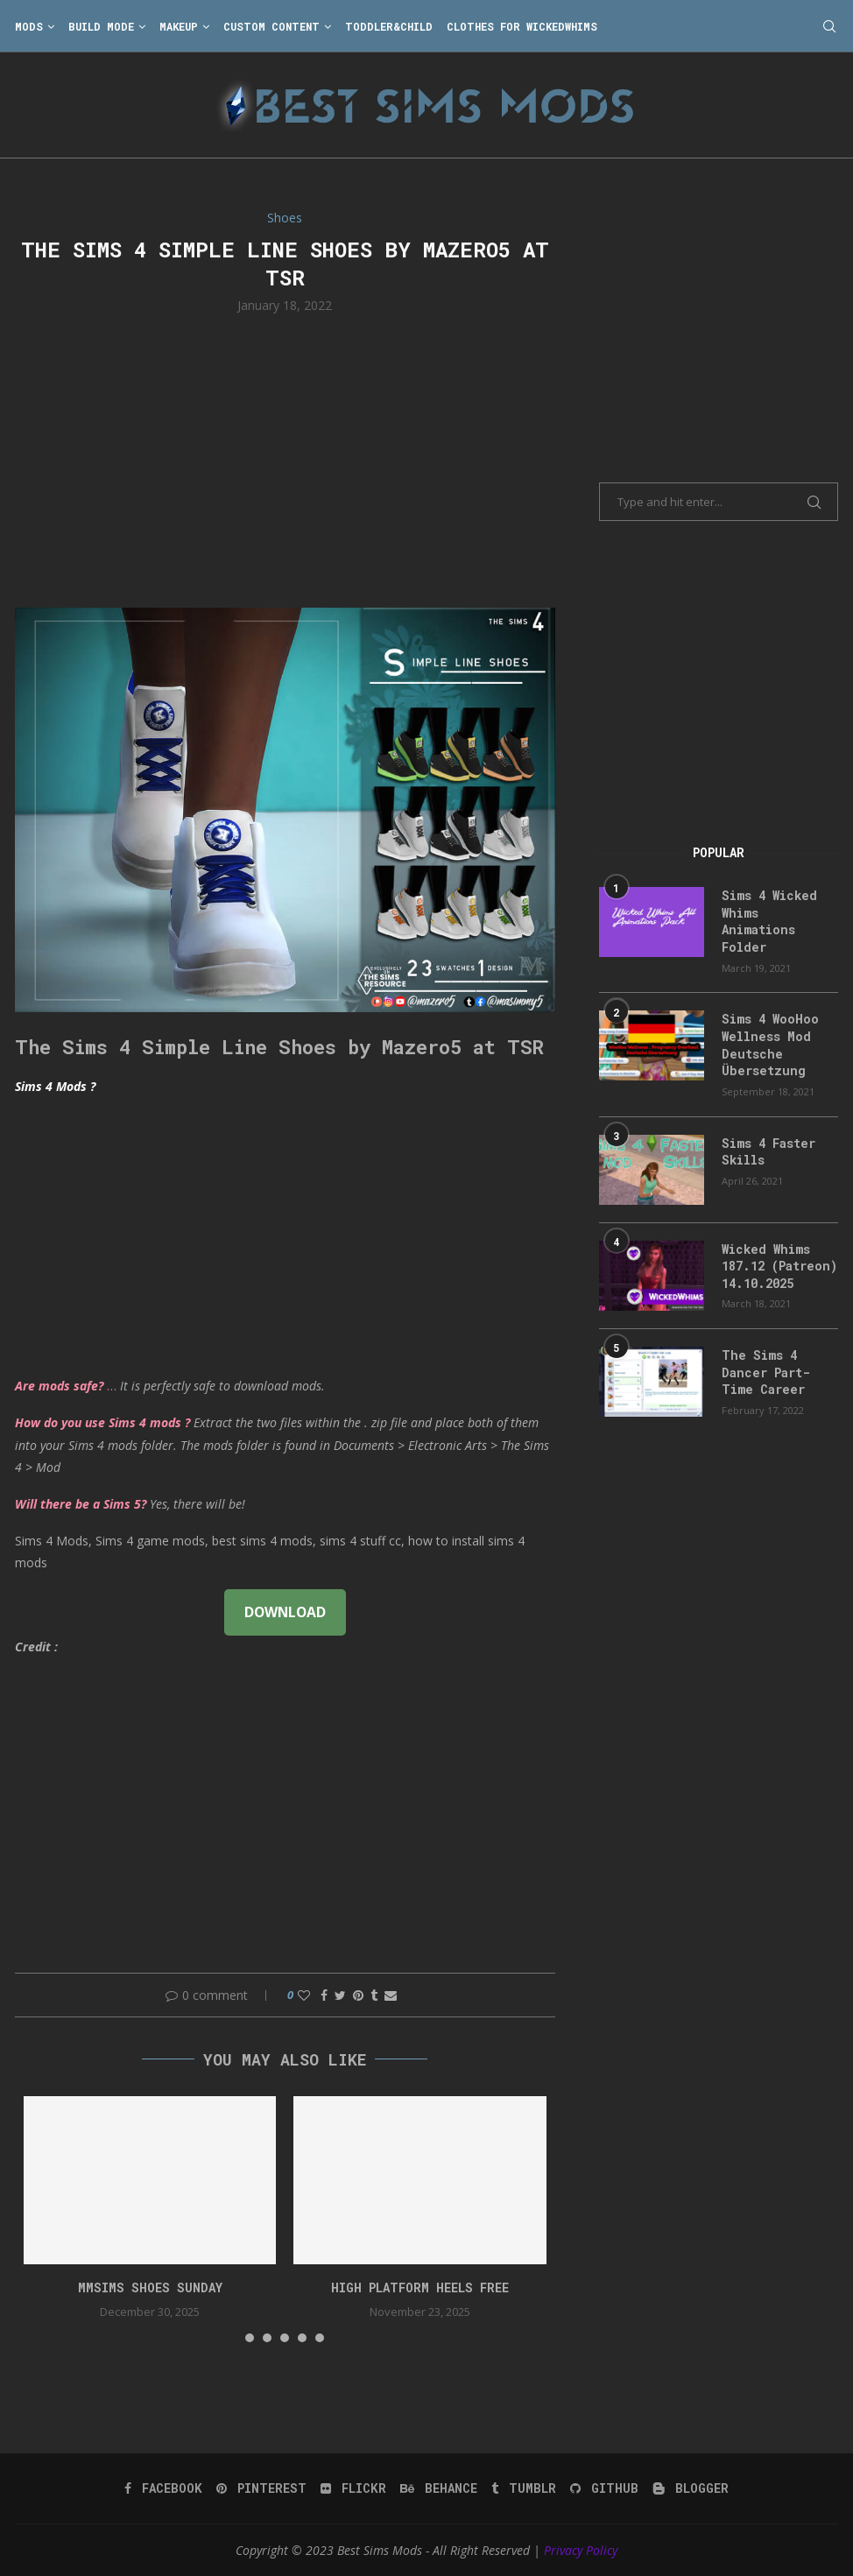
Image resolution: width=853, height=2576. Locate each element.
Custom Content (271, 26)
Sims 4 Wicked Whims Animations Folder (769, 921)
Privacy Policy (580, 2550)
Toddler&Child (389, 26)
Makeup (178, 26)
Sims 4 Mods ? (55, 1086)
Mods (29, 26)
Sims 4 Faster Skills (768, 1152)
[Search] (829, 26)
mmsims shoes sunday (150, 2287)
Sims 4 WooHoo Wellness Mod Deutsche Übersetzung (770, 1044)
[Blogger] (690, 2488)
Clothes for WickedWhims (522, 26)
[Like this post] (304, 1995)
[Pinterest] (261, 2488)
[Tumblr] (523, 2488)
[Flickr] (353, 2488)
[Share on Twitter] (340, 1995)
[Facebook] (163, 2488)
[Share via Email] (390, 1995)
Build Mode (101, 26)
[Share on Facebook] (324, 1995)
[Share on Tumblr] (373, 1995)
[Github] (604, 2488)
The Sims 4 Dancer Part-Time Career (766, 1372)
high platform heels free (420, 2287)
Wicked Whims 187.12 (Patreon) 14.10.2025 (779, 1266)
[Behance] (438, 2488)
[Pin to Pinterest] (358, 1995)
